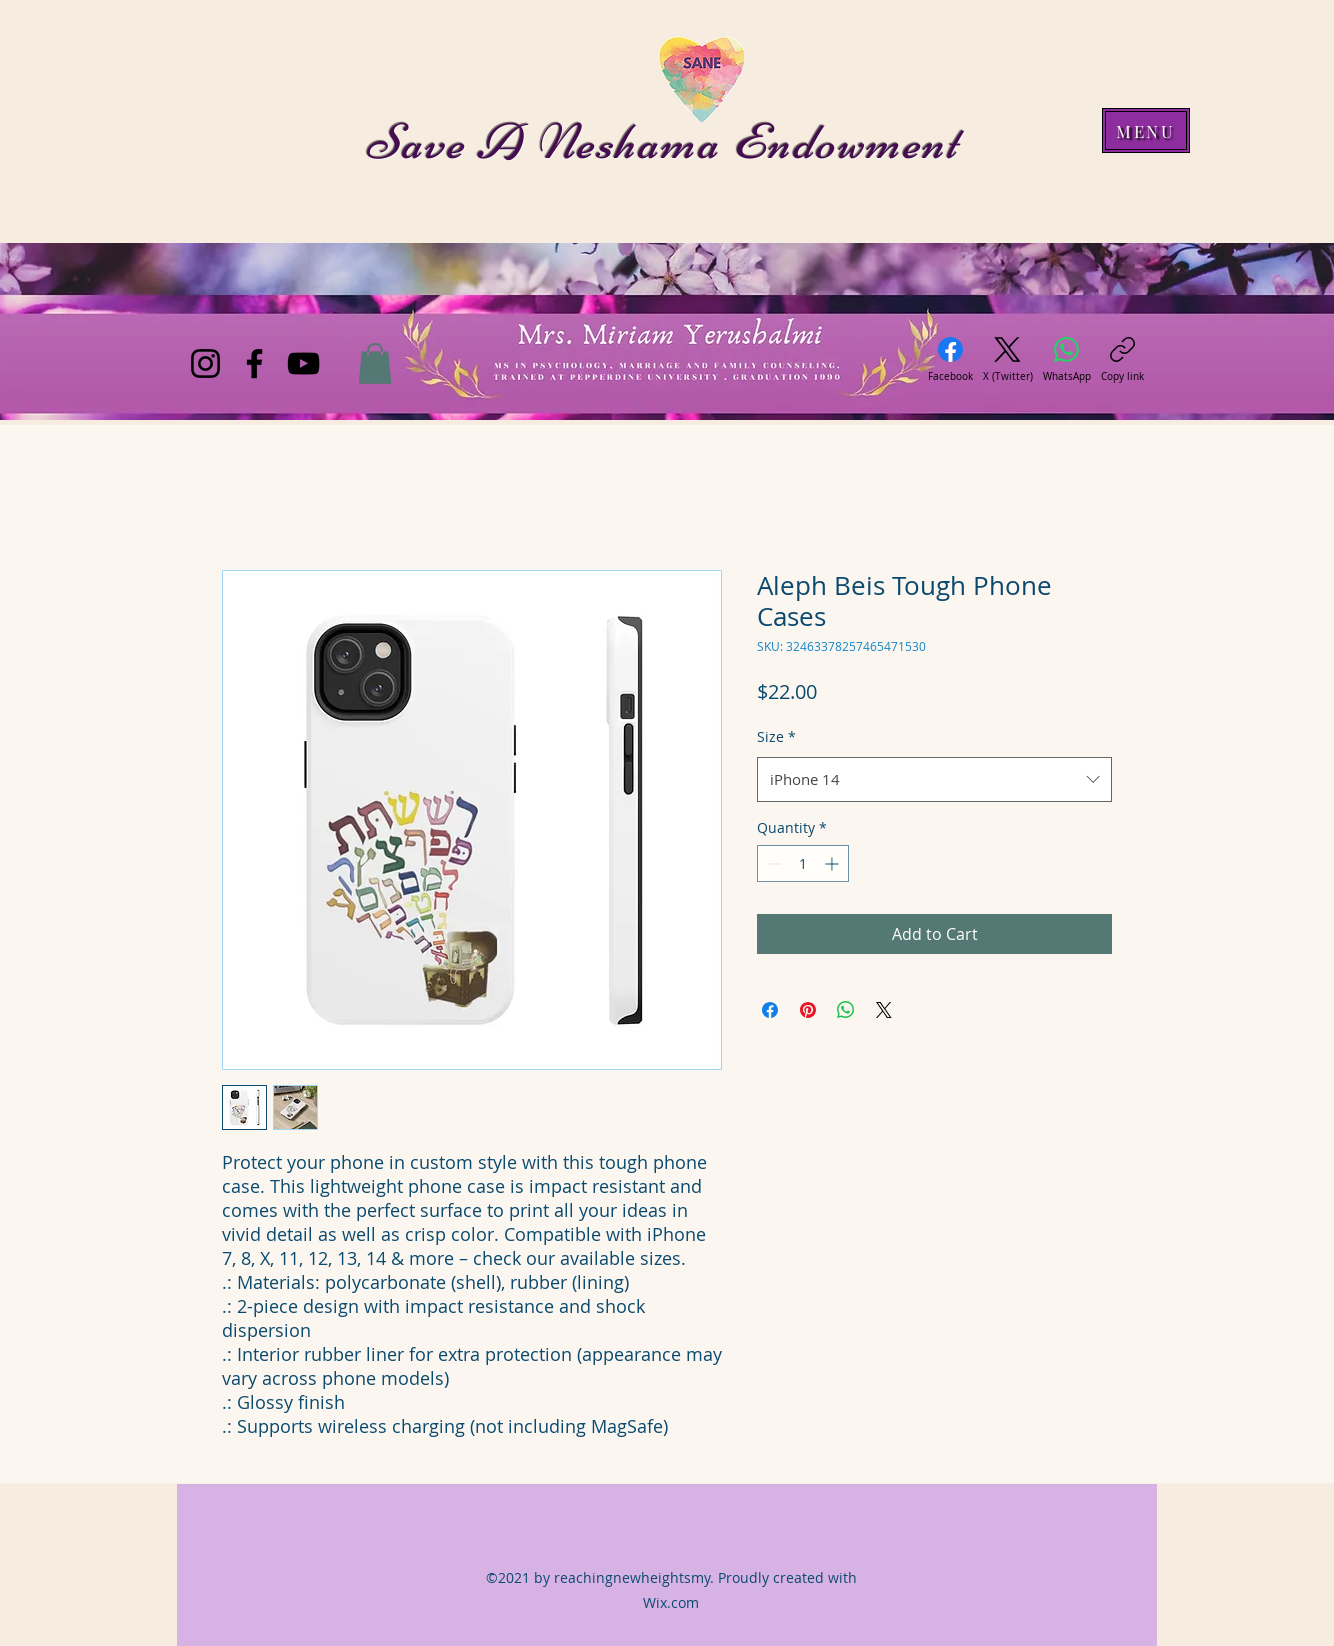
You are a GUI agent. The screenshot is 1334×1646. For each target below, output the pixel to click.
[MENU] (1146, 130)
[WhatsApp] (1067, 360)
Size (776, 736)
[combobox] (934, 779)
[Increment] (833, 863)
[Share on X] (884, 1010)
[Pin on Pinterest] (808, 1010)
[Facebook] (254, 363)
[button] (375, 363)
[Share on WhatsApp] (846, 1010)
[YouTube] (303, 363)
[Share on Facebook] (770, 1010)
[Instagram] (205, 363)
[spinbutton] (803, 863)
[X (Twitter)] (1008, 360)
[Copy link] (1122, 360)
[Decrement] (772, 863)
